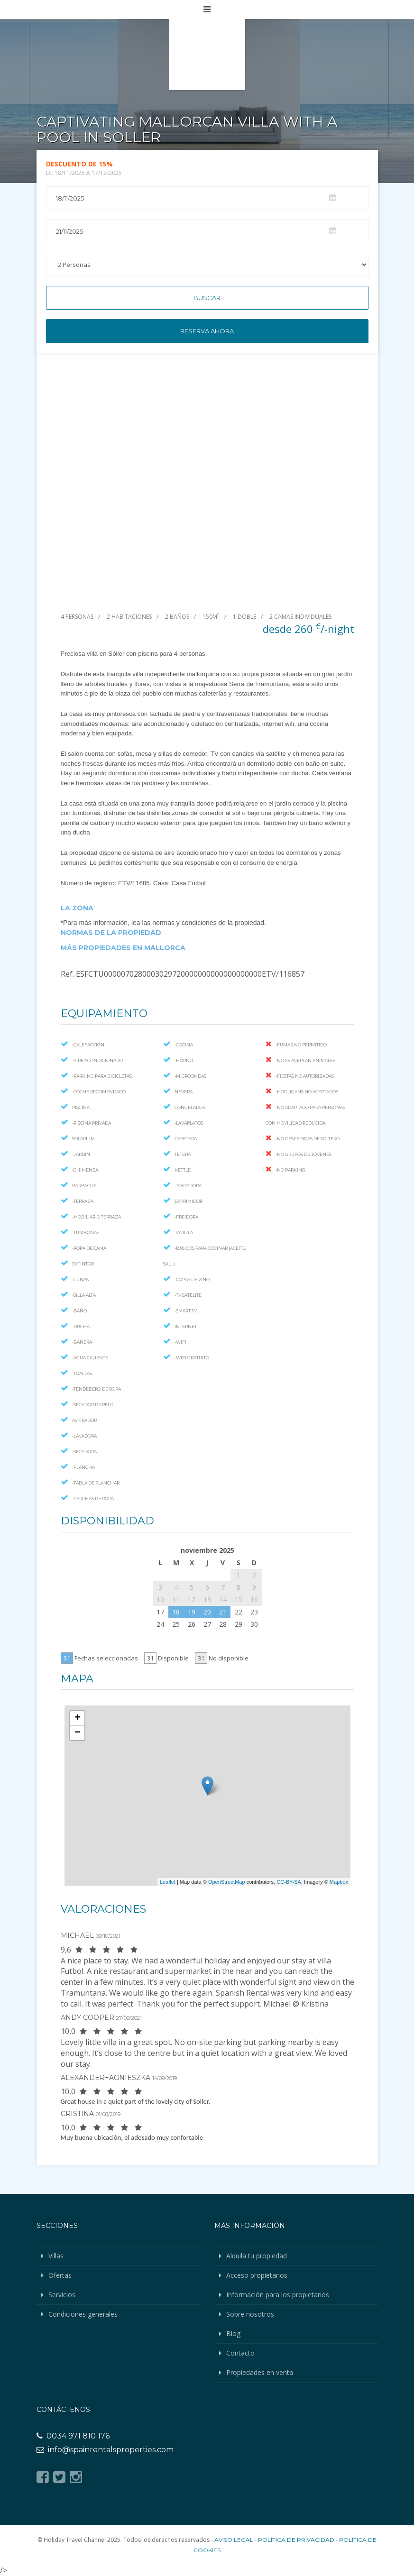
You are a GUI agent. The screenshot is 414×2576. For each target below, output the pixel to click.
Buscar (207, 298)
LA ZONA (77, 908)
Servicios (61, 2294)
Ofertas (60, 2275)
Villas (56, 2255)
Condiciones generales (83, 2314)
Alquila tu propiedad (256, 2255)
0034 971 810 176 (73, 2435)
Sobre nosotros (250, 2314)
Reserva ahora (207, 331)
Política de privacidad (296, 2539)
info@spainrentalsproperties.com (105, 2449)
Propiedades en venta (259, 2372)
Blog (233, 2333)
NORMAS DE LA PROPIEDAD (111, 932)
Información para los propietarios (277, 2294)
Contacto (240, 2352)
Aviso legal (233, 2539)
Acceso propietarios (256, 2275)
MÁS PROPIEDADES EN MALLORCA (123, 948)
